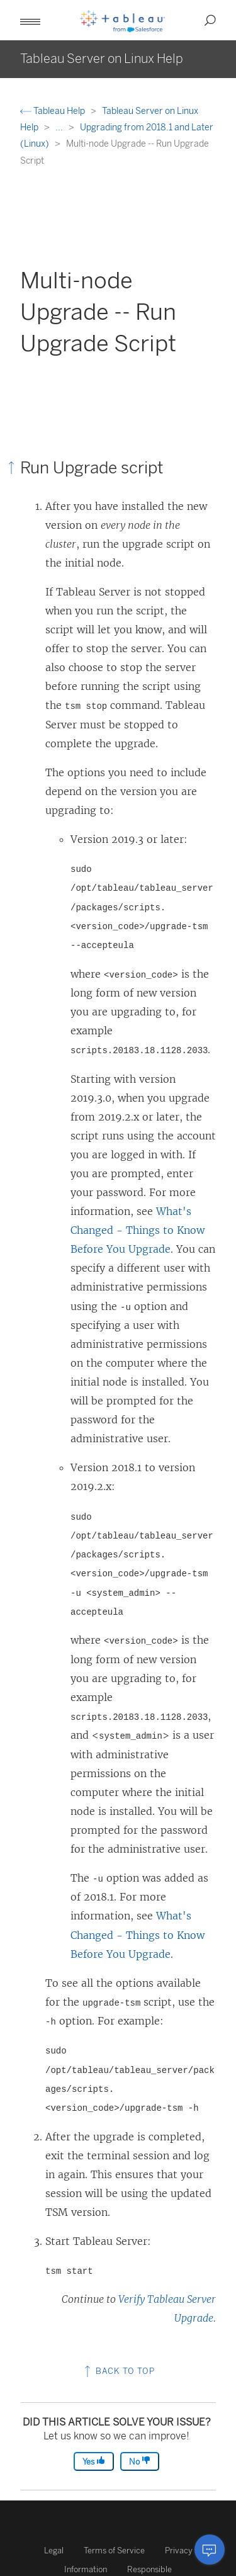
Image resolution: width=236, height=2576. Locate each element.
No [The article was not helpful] (139, 2461)
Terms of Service (114, 2550)
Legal (54, 2550)
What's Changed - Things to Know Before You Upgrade (137, 1230)
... (60, 127)
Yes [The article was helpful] (93, 2461)
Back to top (118, 2371)
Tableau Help (53, 111)
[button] (30, 20)
